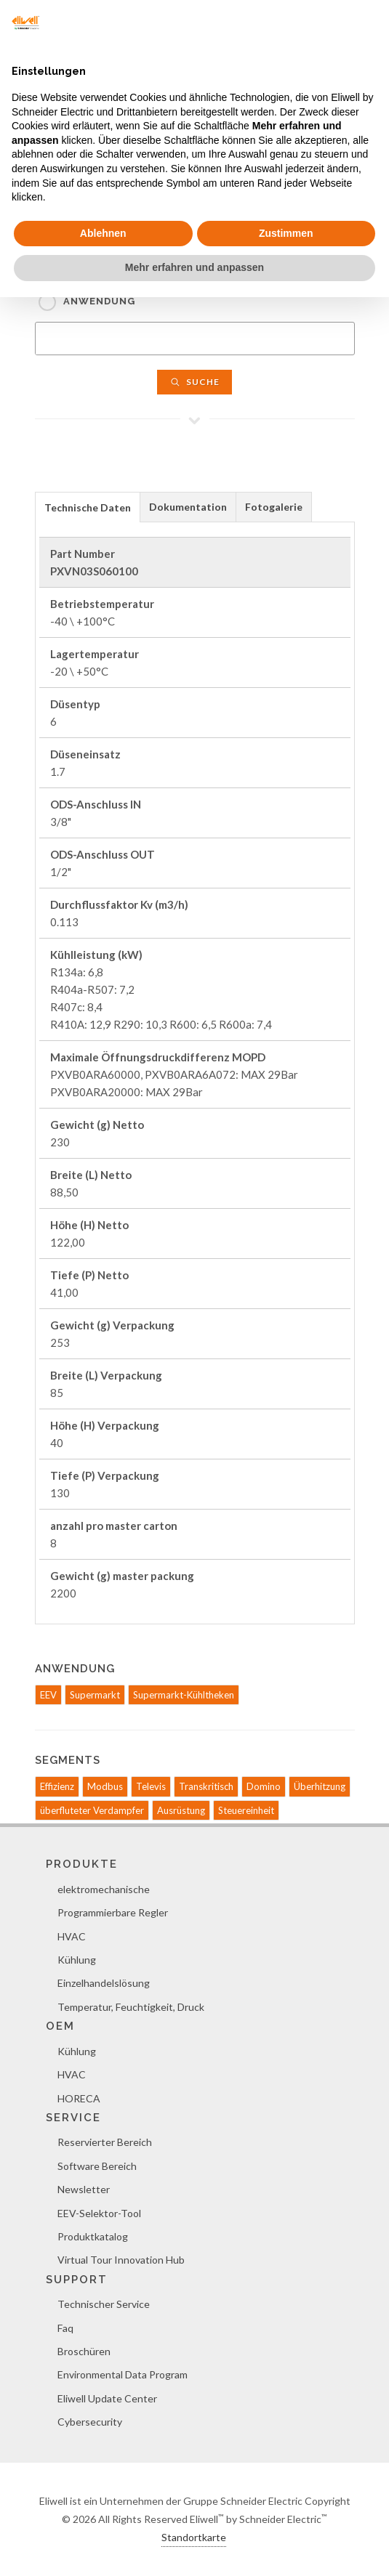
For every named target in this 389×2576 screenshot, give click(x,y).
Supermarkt (95, 1695)
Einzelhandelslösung (103, 1983)
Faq (65, 2328)
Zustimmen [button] (286, 233)
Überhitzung (319, 1786)
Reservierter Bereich (104, 2142)
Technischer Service (103, 2304)
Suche (194, 381)
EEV (48, 1695)
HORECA (78, 2098)
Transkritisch (206, 1786)
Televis (151, 1786)
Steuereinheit (246, 1810)
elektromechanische (103, 1889)
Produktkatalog (92, 2236)
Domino (263, 1786)
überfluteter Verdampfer (92, 1810)
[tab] (87, 507)
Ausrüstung (181, 1810)
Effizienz (57, 1786)
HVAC (71, 1936)
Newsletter (83, 2189)
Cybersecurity (89, 2421)
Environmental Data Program (122, 2374)
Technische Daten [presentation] (87, 507)
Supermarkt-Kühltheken (183, 1695)
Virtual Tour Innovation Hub (121, 2259)
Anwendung (99, 301)
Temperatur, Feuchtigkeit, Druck (130, 2007)
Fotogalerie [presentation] (273, 507)
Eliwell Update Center (107, 2398)
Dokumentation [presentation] (188, 507)
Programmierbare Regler (112, 1912)
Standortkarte (193, 2537)
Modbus (105, 1786)
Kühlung (76, 1959)
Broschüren (84, 2351)
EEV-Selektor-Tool (99, 2213)
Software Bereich (97, 2166)
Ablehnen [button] (103, 233)
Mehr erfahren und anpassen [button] (194, 267)
